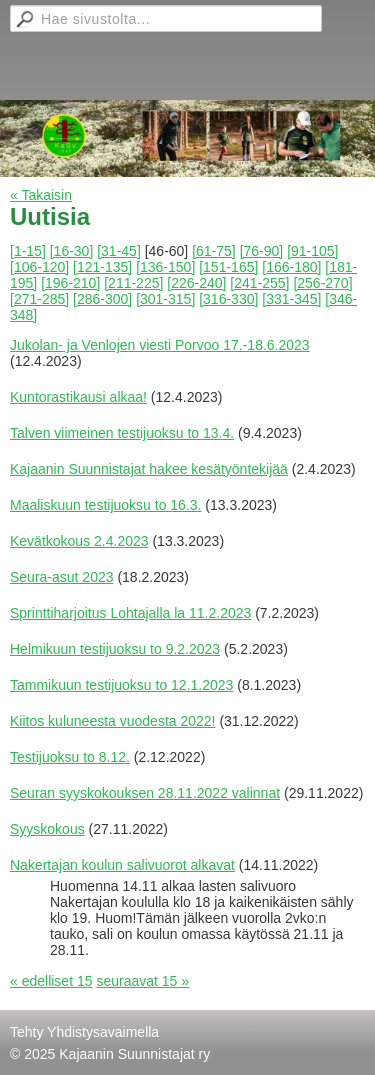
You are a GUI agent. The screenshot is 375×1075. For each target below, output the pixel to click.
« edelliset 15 (51, 981)
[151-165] (228, 267)
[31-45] (119, 251)
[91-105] (312, 251)
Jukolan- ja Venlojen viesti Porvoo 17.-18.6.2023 (160, 345)
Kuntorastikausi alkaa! (78, 397)
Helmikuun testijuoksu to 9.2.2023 (115, 649)
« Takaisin (41, 195)
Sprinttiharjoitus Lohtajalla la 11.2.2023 (130, 613)
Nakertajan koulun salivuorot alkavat (122, 865)
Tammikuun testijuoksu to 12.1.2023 (121, 685)
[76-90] (262, 251)
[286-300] (102, 299)
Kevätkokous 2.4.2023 (79, 541)
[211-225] (133, 283)
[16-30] (72, 251)
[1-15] (28, 251)
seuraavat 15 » (142, 981)
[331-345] (291, 299)
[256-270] (322, 283)
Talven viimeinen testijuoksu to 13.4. (122, 433)
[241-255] (259, 283)
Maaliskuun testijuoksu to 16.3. (105, 505)
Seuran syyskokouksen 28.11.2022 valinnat (145, 793)
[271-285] (39, 299)
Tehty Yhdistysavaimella (84, 1032)
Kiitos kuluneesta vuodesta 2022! (112, 721)
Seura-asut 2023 (62, 577)
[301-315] (165, 299)
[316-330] (228, 299)
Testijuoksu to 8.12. (70, 757)
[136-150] (165, 267)
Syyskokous (47, 829)
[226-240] (196, 283)
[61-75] (214, 251)
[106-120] (39, 267)
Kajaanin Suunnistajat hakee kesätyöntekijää (149, 469)
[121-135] (102, 267)
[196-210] (70, 283)
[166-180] (291, 267)
